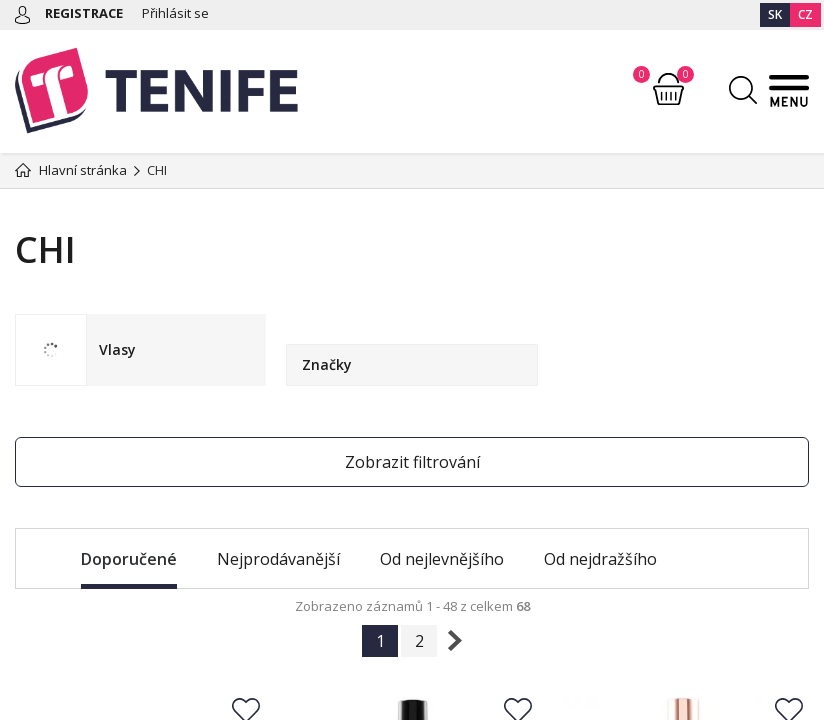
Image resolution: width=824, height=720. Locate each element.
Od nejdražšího (600, 559)
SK (775, 14)
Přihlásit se (175, 13)
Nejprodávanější (278, 559)
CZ (805, 14)
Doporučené (129, 559)
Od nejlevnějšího (442, 559)
